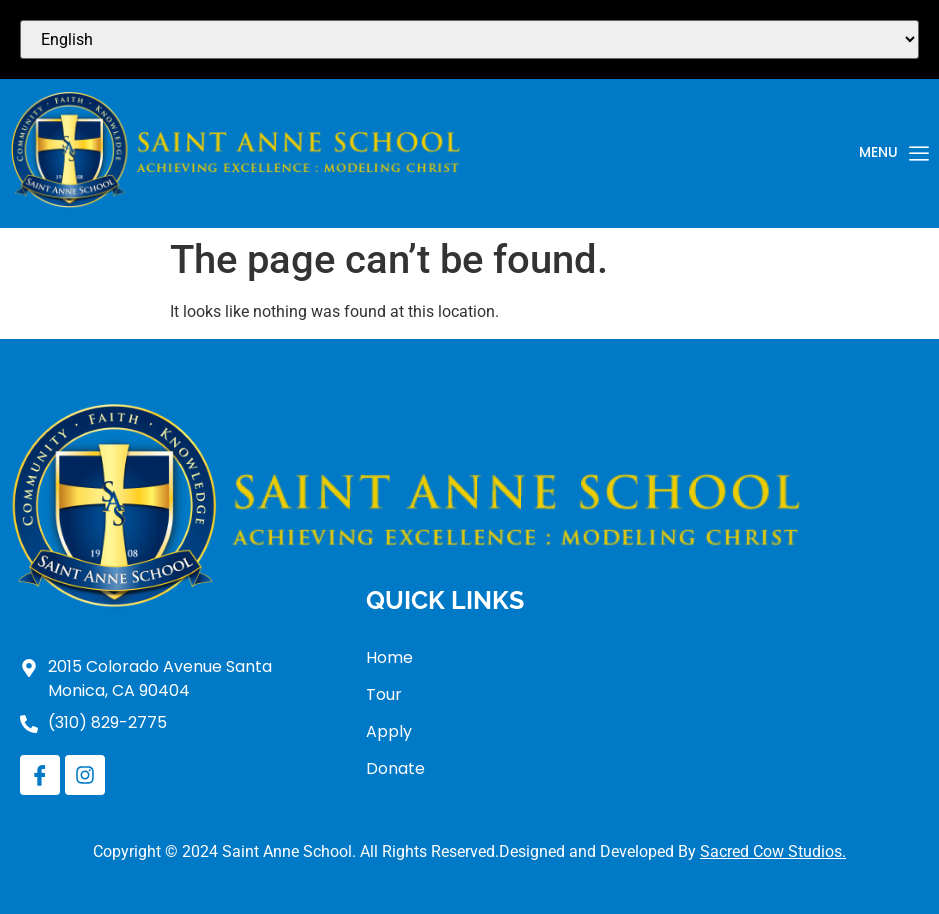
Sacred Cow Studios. (773, 851)
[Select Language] (469, 39)
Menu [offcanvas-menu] (894, 154)
